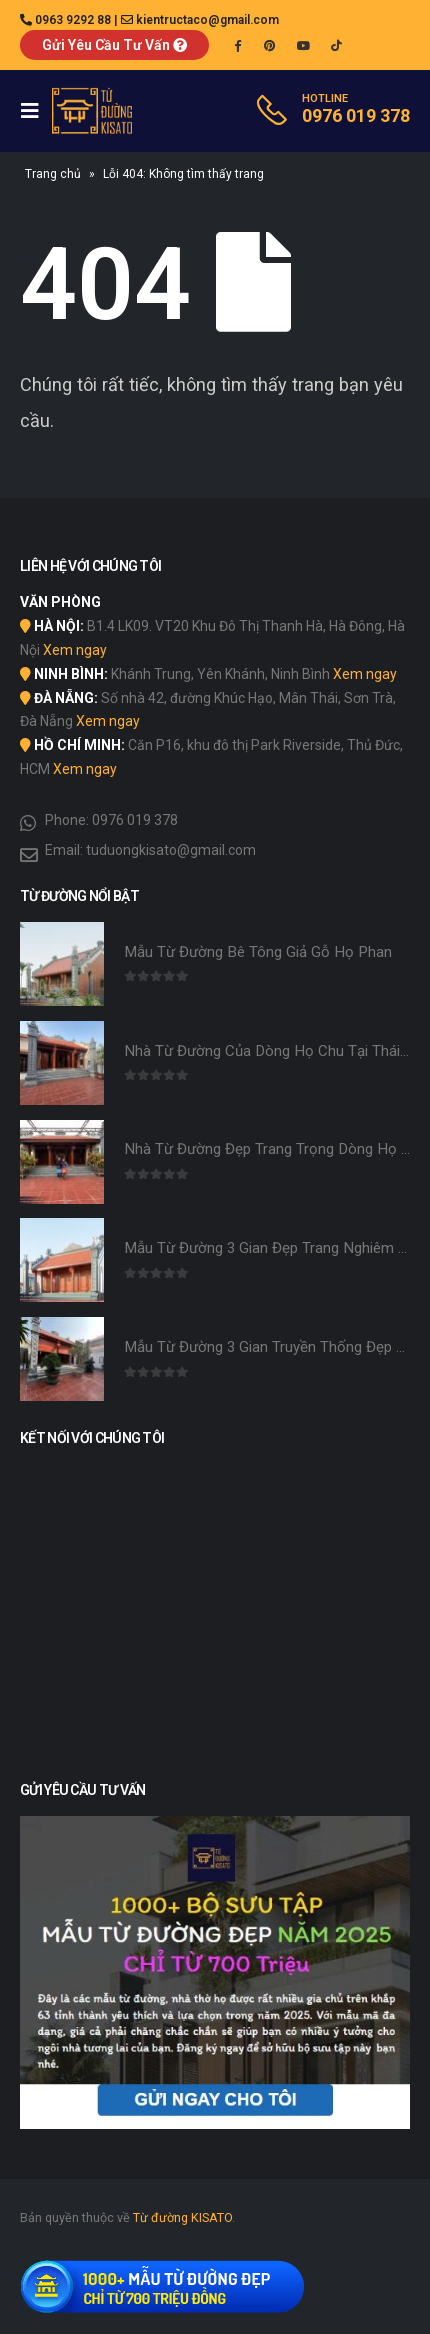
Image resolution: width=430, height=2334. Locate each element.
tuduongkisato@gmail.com (171, 850)
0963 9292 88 (73, 20)
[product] (62, 964)
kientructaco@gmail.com (207, 20)
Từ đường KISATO (182, 2217)
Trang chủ (53, 174)
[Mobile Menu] (36, 111)
